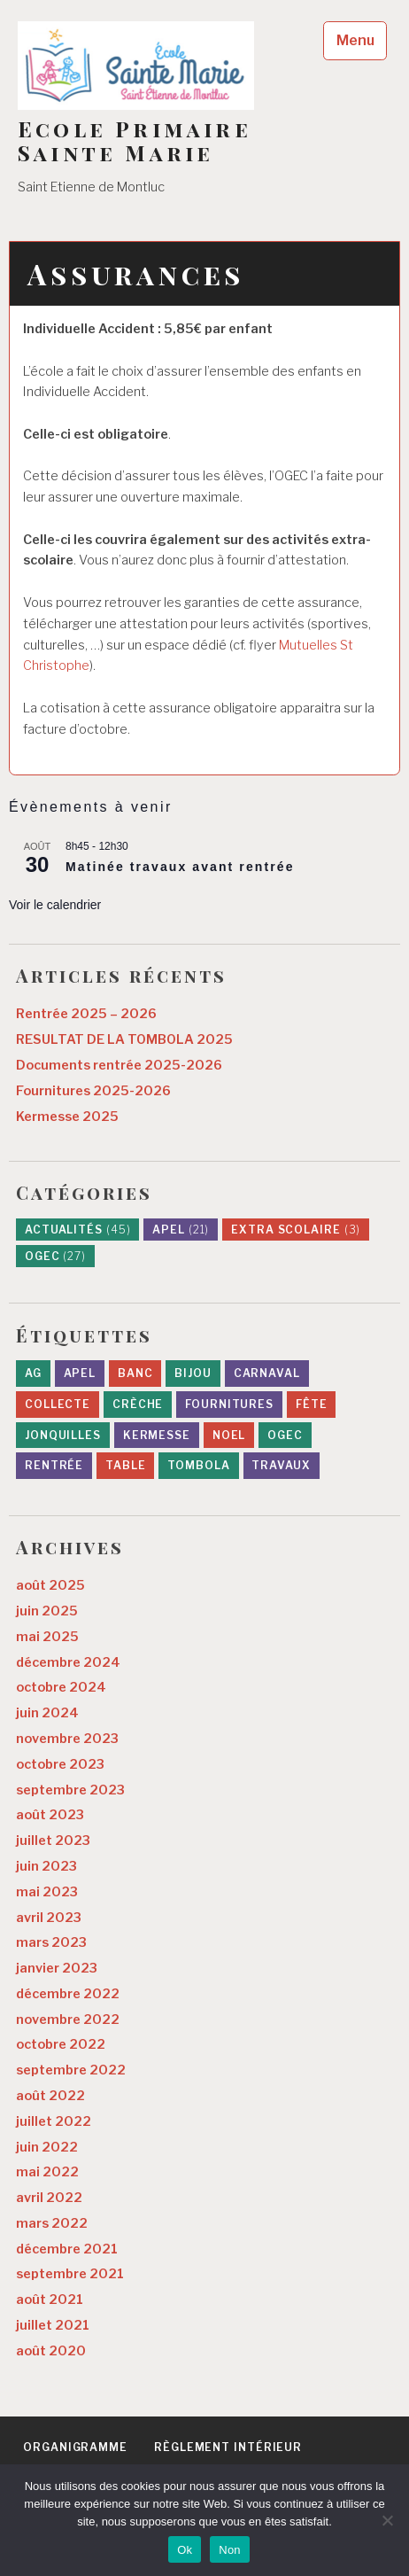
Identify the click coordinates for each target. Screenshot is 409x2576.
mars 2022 (52, 2223)
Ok (184, 2550)
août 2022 (50, 2096)
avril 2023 (48, 1918)
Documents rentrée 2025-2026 (119, 1065)
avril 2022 (49, 2198)
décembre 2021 (67, 2249)
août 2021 (49, 2300)
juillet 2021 (52, 2325)
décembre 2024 (68, 1662)
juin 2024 (47, 1713)
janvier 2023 (56, 1968)
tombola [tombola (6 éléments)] (198, 1465)
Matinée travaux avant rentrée (180, 867)
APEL (180, 1229)
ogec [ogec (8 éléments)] (285, 1435)
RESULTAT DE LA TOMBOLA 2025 (124, 1039)
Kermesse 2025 (67, 1117)
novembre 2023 (67, 1739)
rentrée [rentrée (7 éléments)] (54, 1465)
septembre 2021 (70, 2274)
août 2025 (50, 1585)
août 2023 (50, 1815)
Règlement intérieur (228, 2447)
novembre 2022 (68, 2019)
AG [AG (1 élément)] (33, 1373)
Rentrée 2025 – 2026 (86, 1014)
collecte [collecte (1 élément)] (57, 1404)
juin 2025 (47, 1611)
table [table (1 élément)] (125, 1465)
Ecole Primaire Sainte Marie (134, 141)
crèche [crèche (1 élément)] (137, 1404)
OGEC (55, 1256)
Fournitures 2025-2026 (93, 1091)
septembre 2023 (70, 1790)
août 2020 (51, 2351)
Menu (355, 40)
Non (230, 2550)
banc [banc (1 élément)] (135, 1373)
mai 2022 (47, 2172)
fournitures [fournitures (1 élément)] (229, 1404)
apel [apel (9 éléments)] (80, 1373)
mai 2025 (47, 1637)
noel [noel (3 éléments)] (229, 1435)
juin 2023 (46, 1866)
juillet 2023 (53, 1840)
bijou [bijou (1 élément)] (193, 1373)
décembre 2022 (68, 1994)
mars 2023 (51, 1942)
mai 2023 (47, 1892)
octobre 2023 (60, 1764)
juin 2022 (47, 2147)
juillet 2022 (53, 2121)
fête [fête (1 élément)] (312, 1404)
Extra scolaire (295, 1229)
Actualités (78, 1229)
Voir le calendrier (55, 905)
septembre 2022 (71, 2070)
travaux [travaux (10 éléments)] (280, 1465)
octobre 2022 (60, 2044)
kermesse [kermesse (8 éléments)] (156, 1435)
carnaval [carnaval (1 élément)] (267, 1373)
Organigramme (75, 2447)
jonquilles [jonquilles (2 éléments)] (63, 1435)
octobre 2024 (61, 1687)
